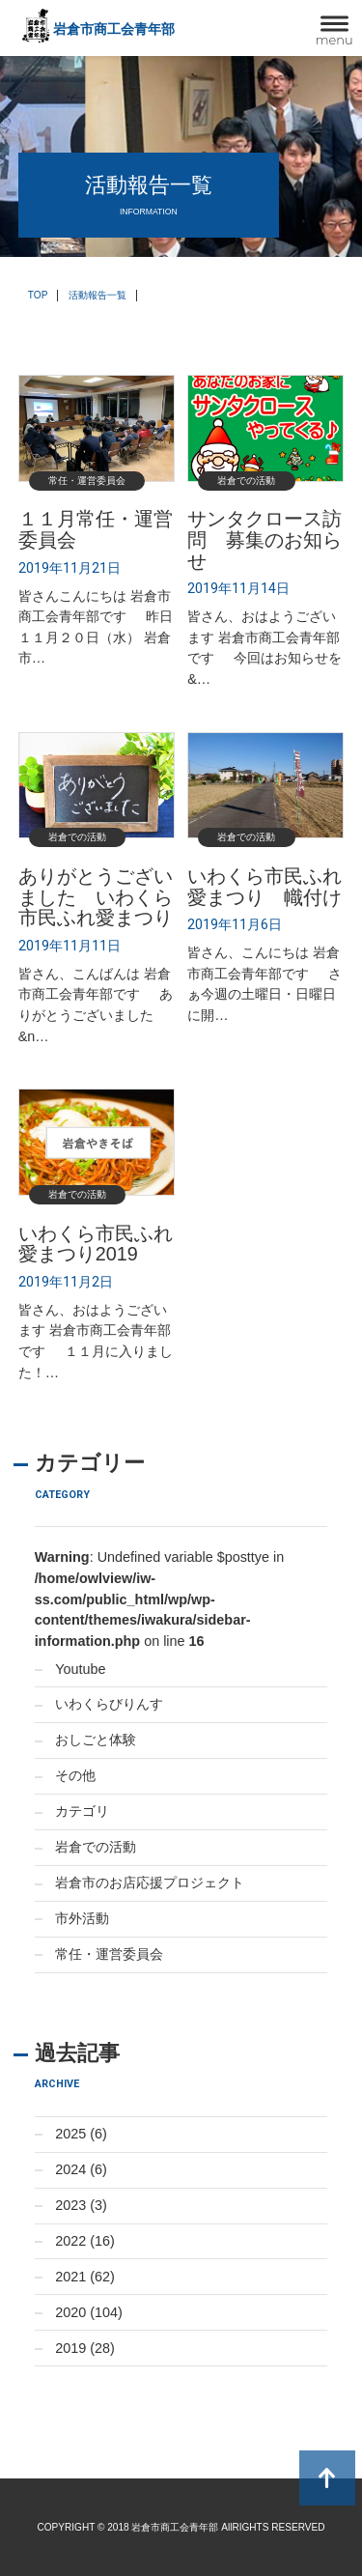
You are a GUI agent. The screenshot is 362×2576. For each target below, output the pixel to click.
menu (334, 39)
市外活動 (82, 1918)
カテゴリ (82, 1811)
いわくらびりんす (109, 1704)
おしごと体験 (95, 1739)
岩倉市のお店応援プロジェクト (149, 1882)
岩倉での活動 (95, 1846)
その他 (75, 1775)
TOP (38, 295)
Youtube (80, 1669)
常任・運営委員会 (109, 1954)
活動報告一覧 (97, 295)
